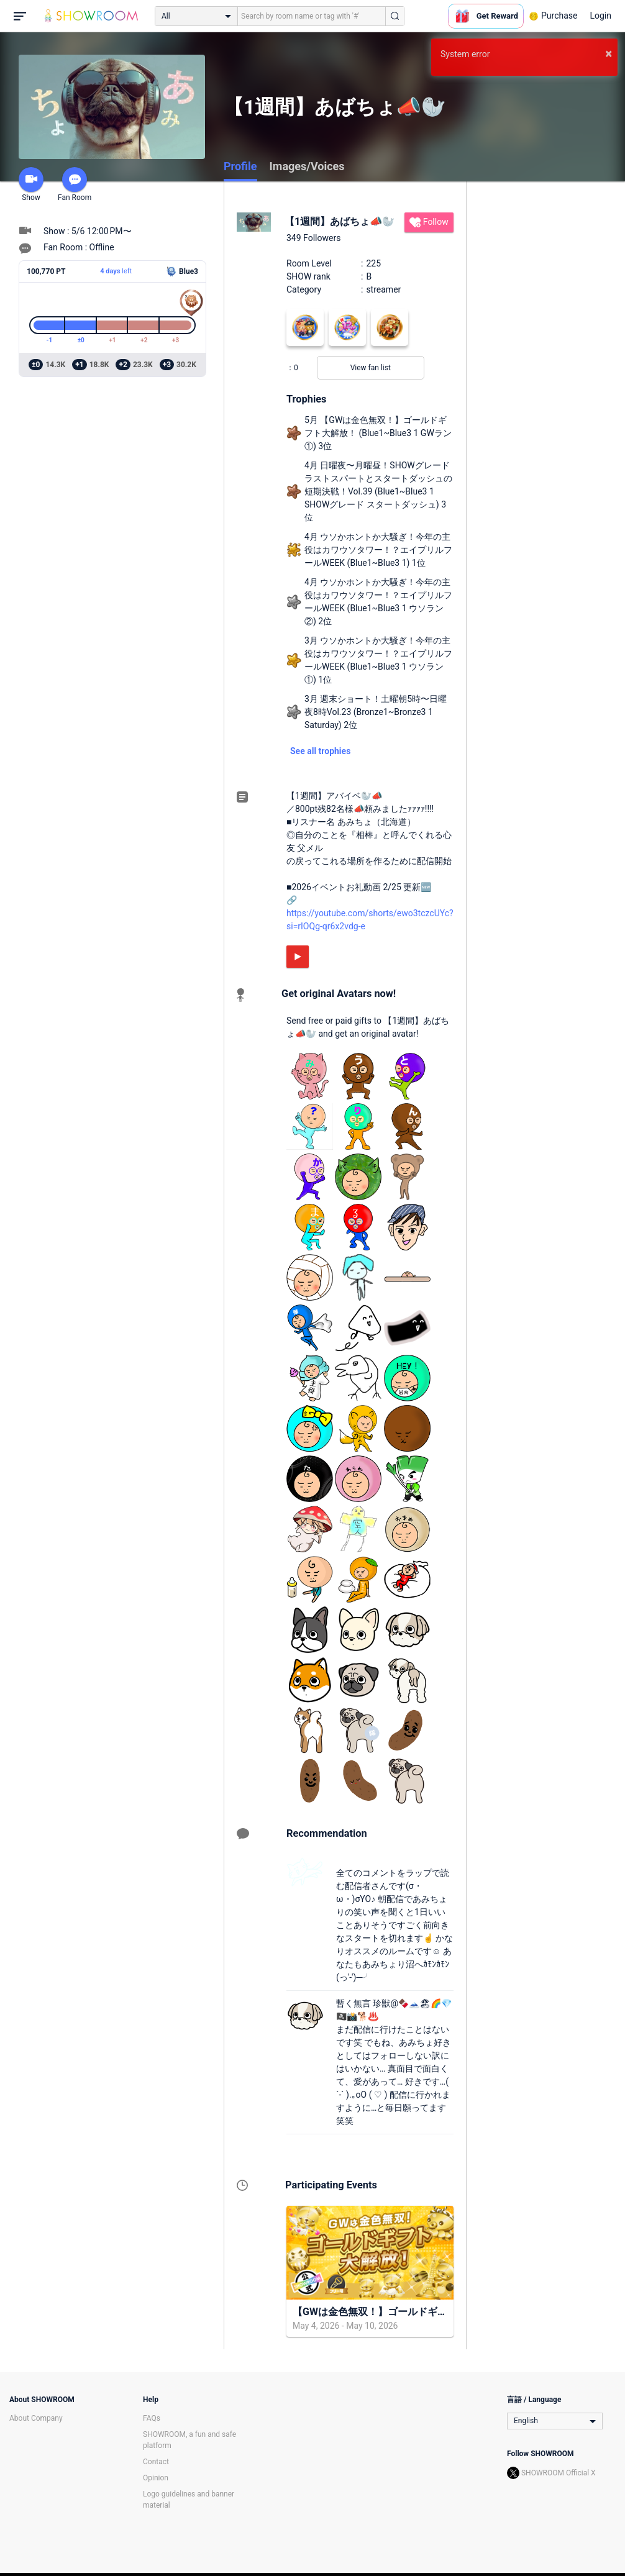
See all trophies (320, 751)
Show (31, 184)
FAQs (151, 2418)
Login (600, 15)
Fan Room (74, 184)
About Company (36, 2418)
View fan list (370, 367)
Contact (156, 2461)
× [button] (608, 53)
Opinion (155, 2478)
